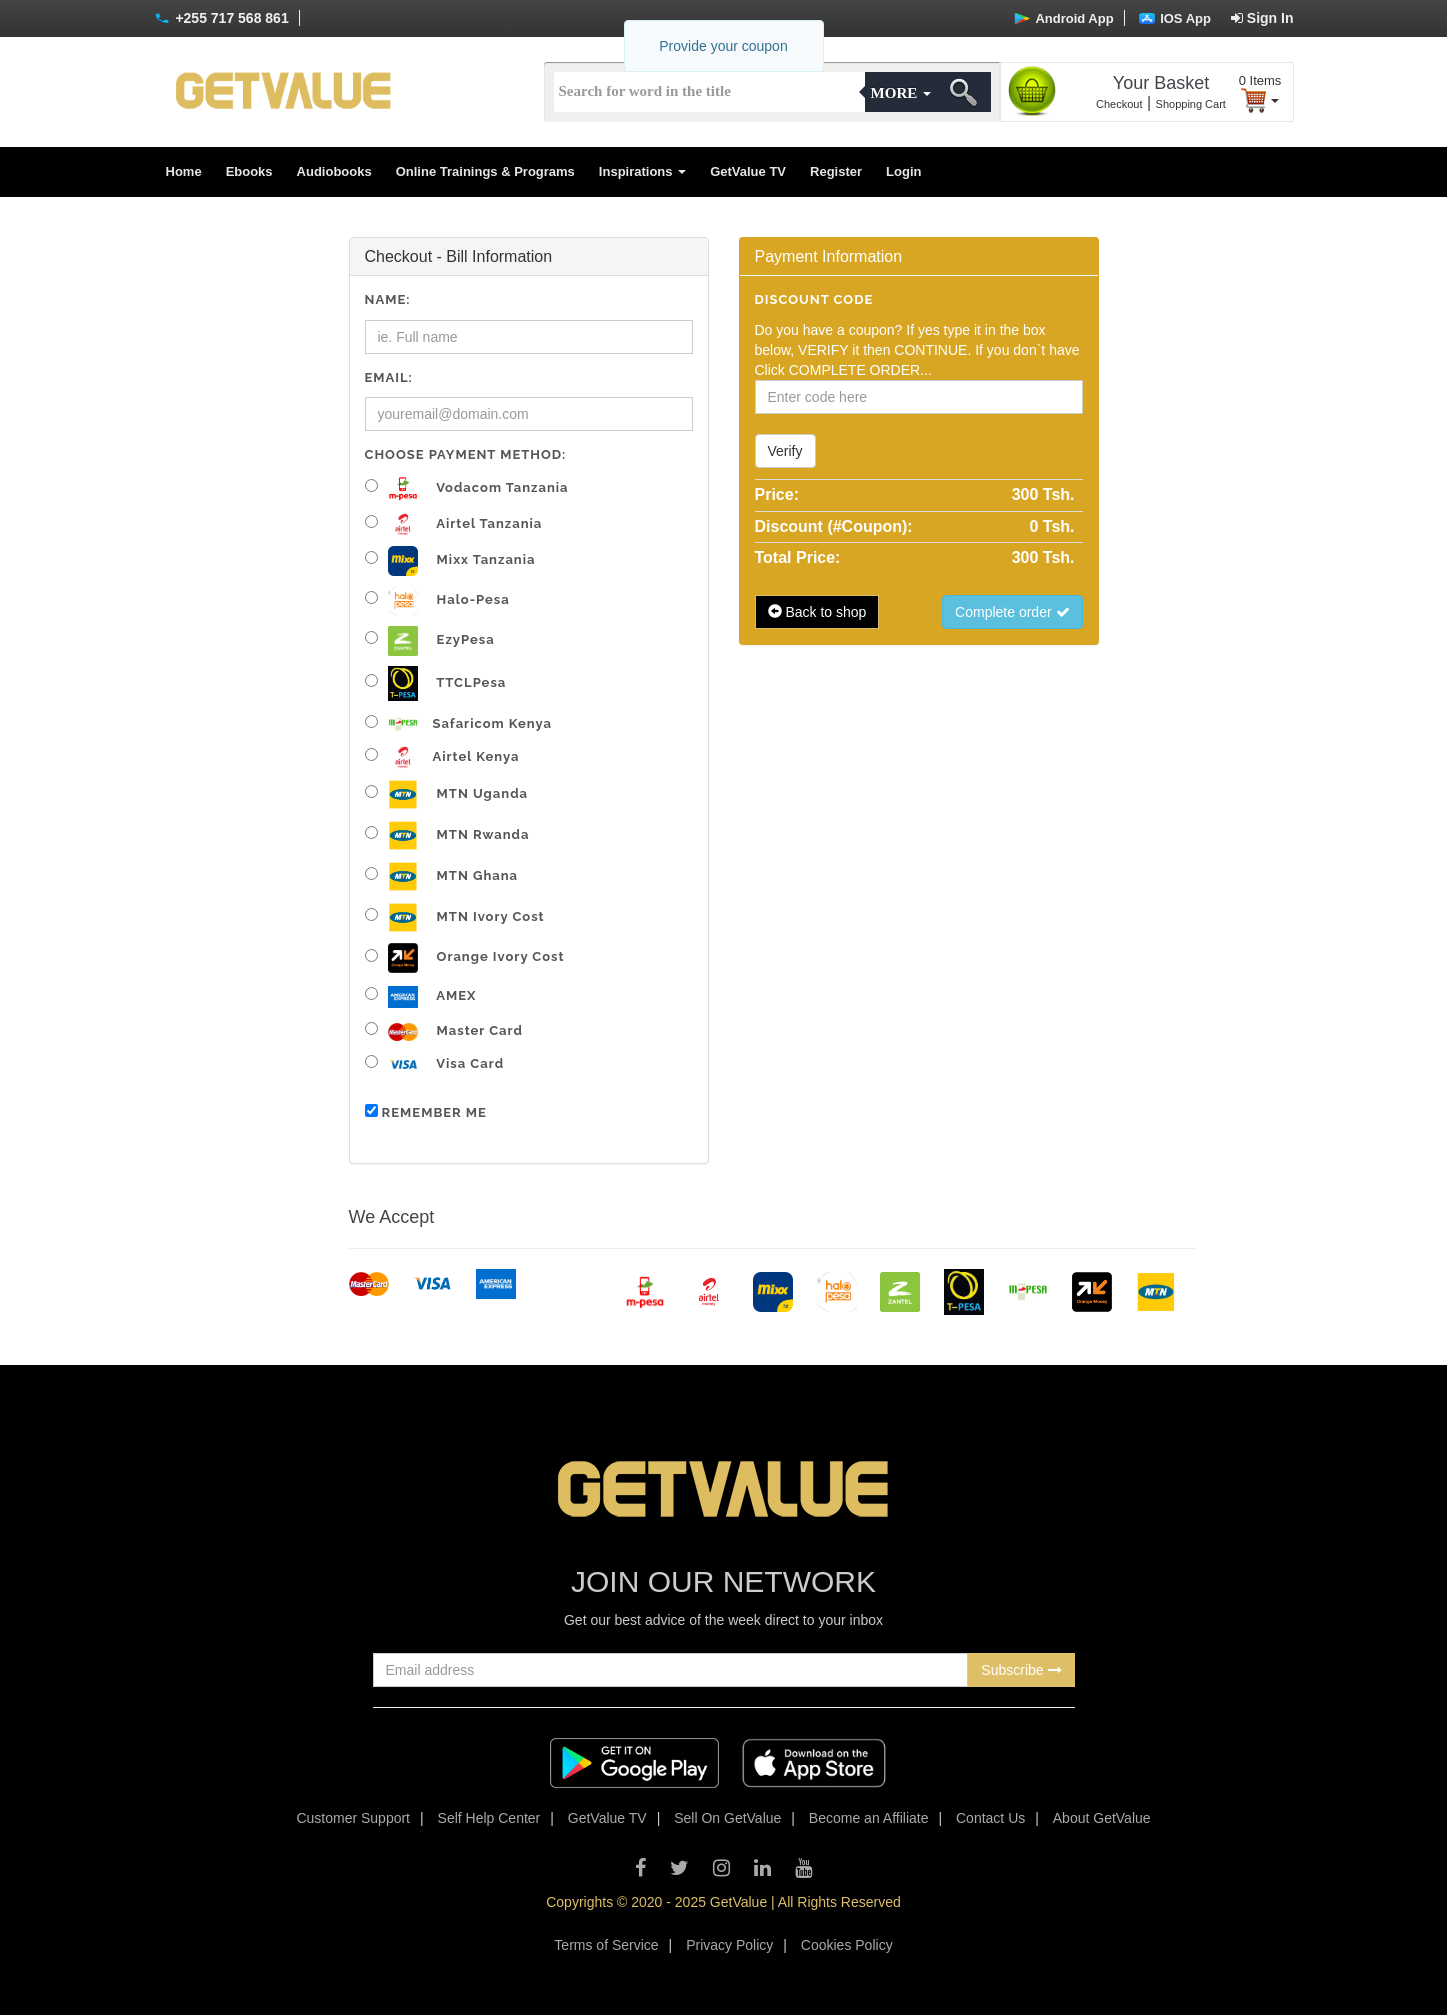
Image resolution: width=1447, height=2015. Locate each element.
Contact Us (990, 1818)
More (901, 93)
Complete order (1012, 612)
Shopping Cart (1191, 104)
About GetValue (1102, 1818)
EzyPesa (430, 641)
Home (184, 171)
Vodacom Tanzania (467, 488)
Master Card (444, 1031)
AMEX (421, 997)
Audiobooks (334, 171)
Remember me (426, 1112)
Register (836, 171)
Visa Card (435, 1064)
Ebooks (249, 171)
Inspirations (642, 171)
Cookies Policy (847, 1945)
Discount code (814, 299)
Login (903, 171)
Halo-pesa (437, 601)
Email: (389, 377)
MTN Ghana (442, 876)
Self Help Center (489, 1818)
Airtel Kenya (442, 757)
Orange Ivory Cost (465, 958)
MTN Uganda (446, 794)
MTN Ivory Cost (455, 917)
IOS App (1175, 18)
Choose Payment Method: (466, 454)
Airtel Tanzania (454, 524)
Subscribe (1021, 1670)
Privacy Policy (729, 1945)
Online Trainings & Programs (485, 171)
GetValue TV (748, 171)
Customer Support (353, 1818)
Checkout (1119, 104)
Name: (388, 299)
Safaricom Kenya (459, 723)
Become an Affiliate (869, 1818)
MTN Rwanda (447, 835)
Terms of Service (606, 1945)
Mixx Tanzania (450, 561)
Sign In (1262, 18)
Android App (1063, 18)
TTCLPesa (436, 683)
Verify (785, 451)
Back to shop (817, 612)
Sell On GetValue (727, 1818)
